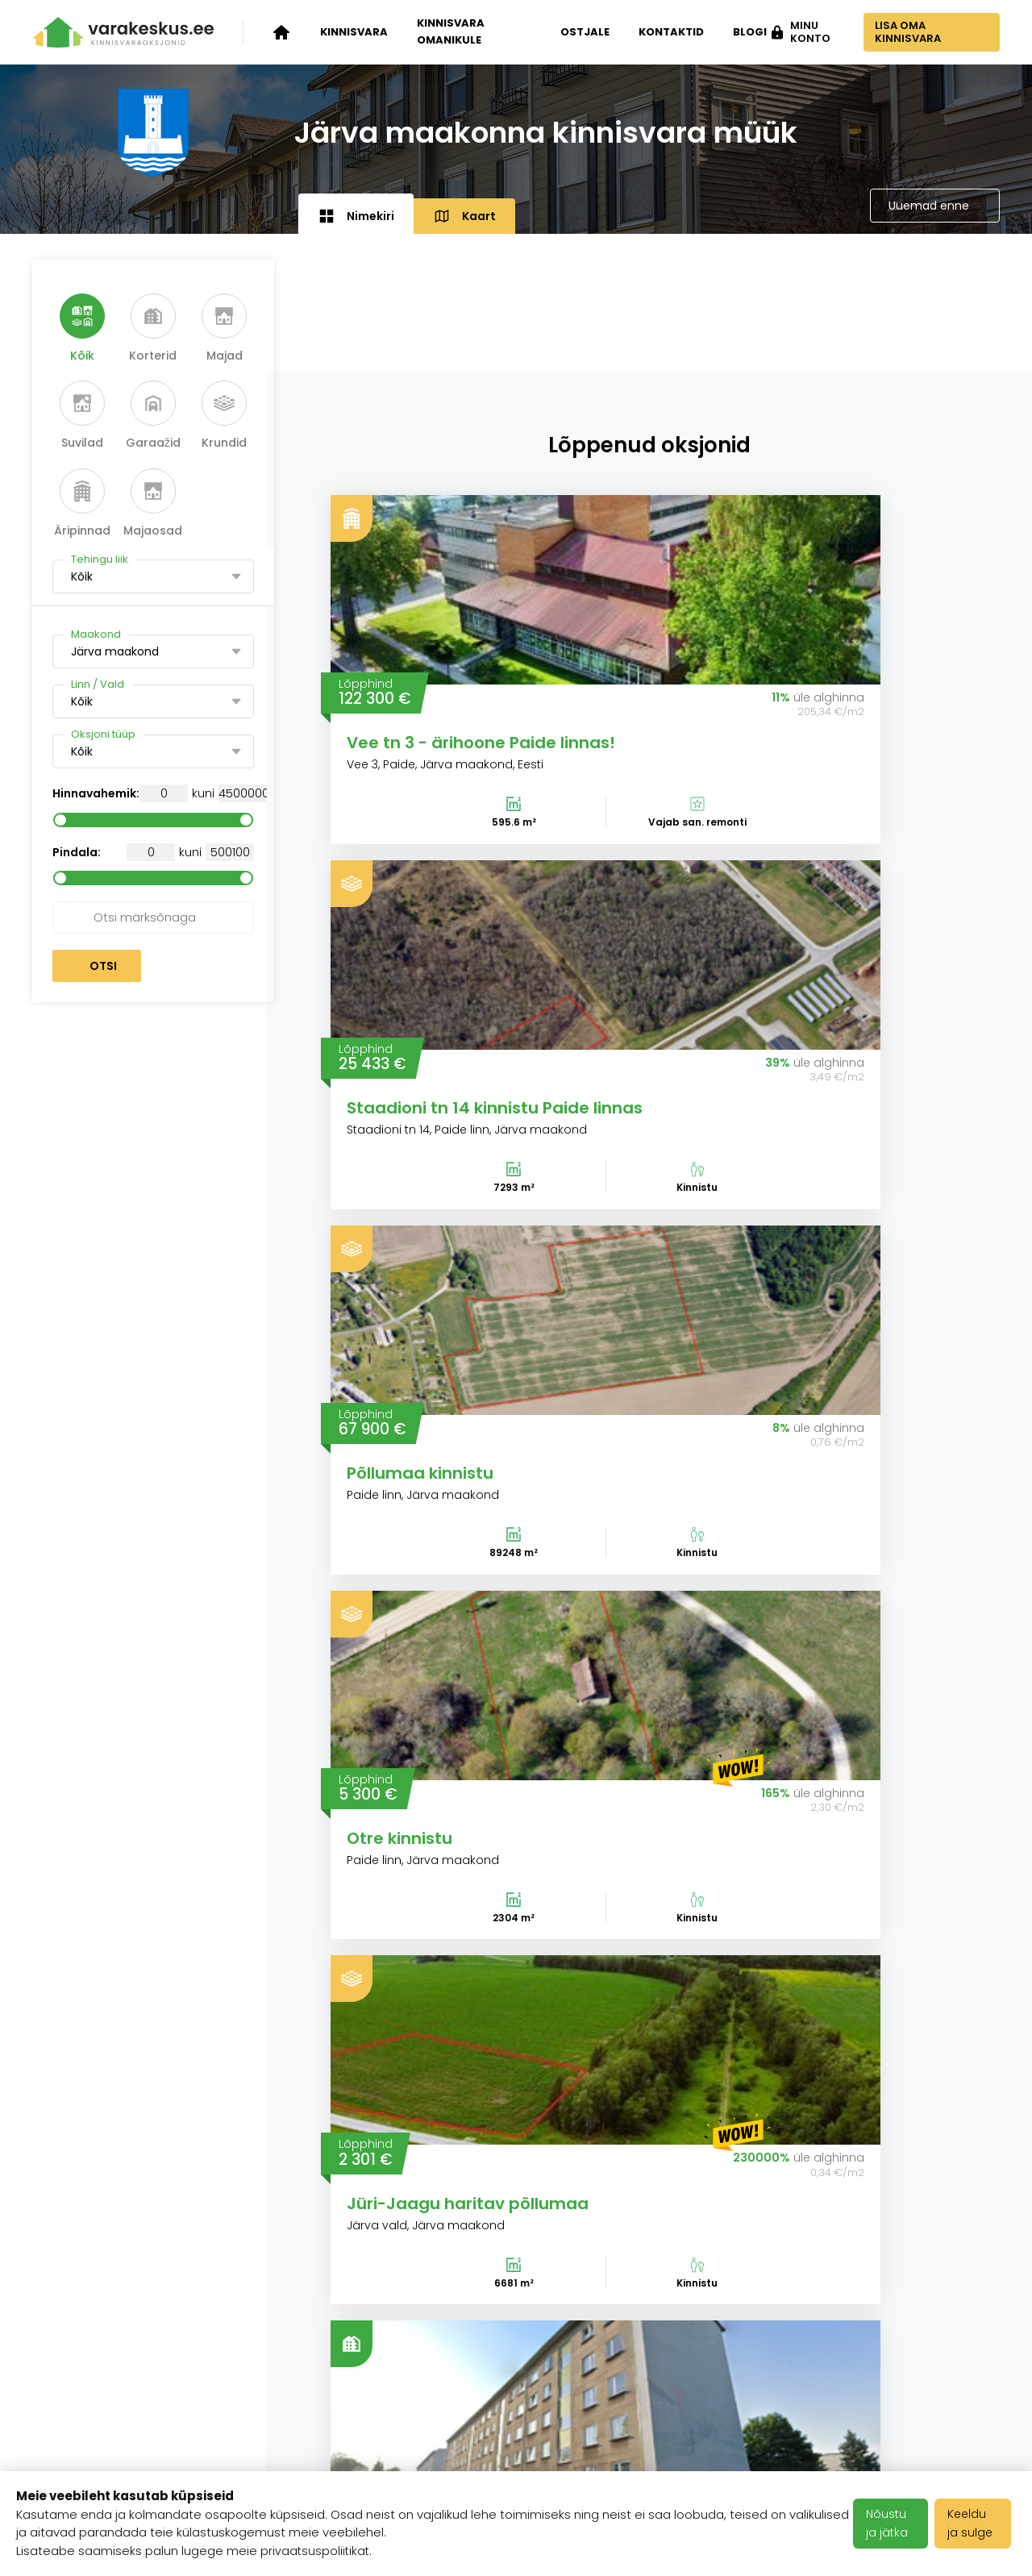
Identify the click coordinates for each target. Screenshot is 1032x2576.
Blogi (743, 32)
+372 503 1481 (954, 2335)
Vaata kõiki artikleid (516, 2150)
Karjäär (389, 2335)
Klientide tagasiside (264, 2414)
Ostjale (578, 32)
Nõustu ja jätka (889, 2523)
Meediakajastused (260, 2454)
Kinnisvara (354, 32)
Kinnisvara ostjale (91, 2436)
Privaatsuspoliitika (425, 2433)
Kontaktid (664, 32)
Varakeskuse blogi (261, 2374)
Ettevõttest (237, 2335)
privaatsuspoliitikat (316, 2550)
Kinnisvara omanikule (451, 31)
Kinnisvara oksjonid (96, 2335)
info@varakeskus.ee (932, 2374)
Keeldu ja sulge (974, 2523)
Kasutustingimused (429, 2393)
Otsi (103, 966)
